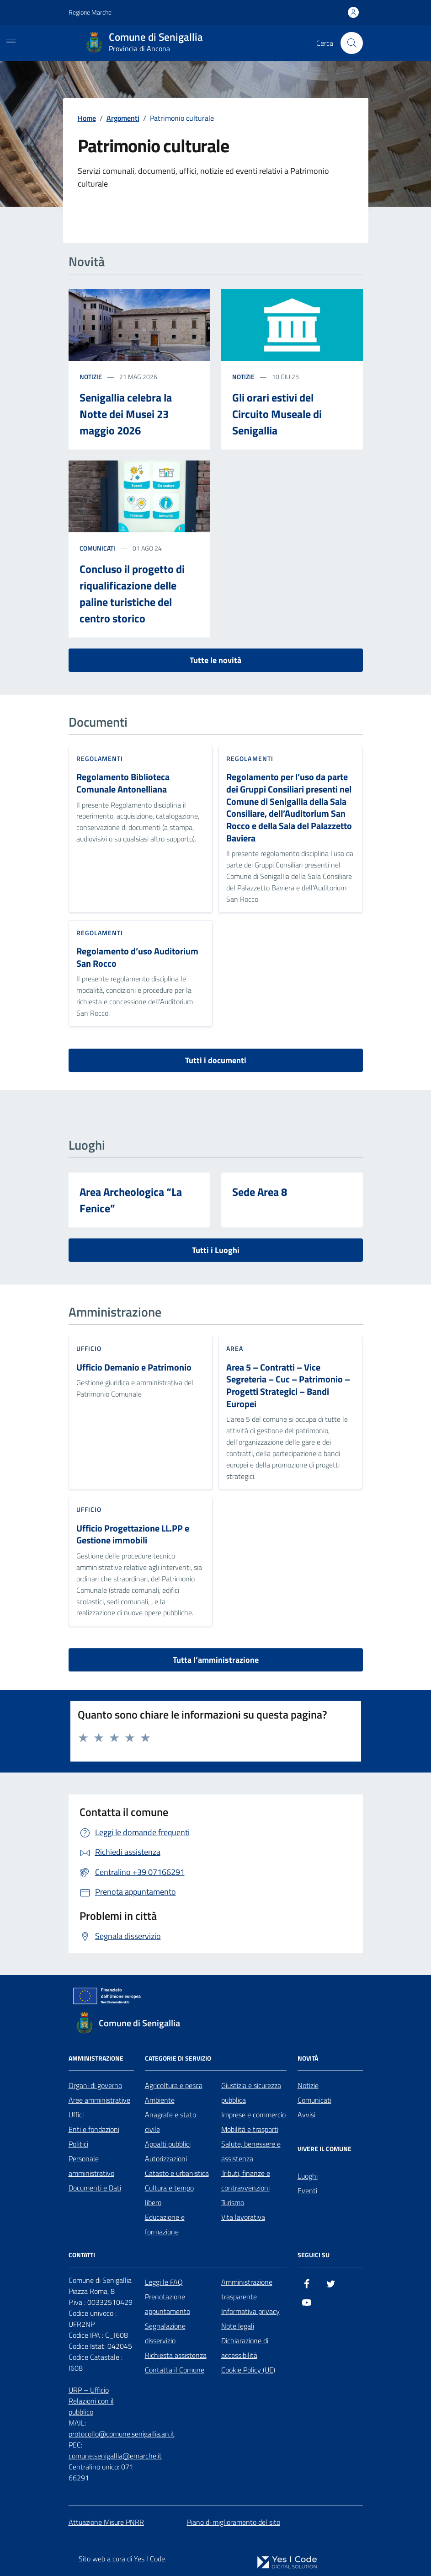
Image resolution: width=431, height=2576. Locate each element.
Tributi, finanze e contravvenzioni (245, 2180)
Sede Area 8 (259, 1192)
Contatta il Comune (174, 2369)
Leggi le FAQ (164, 2281)
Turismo (232, 2202)
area (234, 1348)
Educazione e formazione (165, 2224)
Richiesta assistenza (176, 2355)
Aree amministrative (99, 2099)
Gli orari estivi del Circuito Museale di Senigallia (277, 414)
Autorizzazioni (166, 2158)
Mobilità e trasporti (249, 2129)
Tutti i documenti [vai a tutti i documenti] (215, 1060)
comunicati (97, 548)
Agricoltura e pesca (173, 2085)
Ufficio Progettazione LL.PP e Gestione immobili (132, 1534)
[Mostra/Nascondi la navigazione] (10, 42)
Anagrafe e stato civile (170, 2122)
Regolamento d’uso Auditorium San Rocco (137, 957)
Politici (78, 2143)
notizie (91, 376)
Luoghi (308, 2175)
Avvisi (306, 2114)
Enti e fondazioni (94, 2129)
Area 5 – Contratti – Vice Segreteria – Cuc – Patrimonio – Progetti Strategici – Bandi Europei (288, 1385)
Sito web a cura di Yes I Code (122, 2558)
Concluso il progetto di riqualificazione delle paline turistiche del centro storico (132, 594)
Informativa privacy (250, 2311)
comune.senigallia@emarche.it (115, 2455)
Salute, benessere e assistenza (251, 2151)
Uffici (76, 2114)
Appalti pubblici (168, 2143)
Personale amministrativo (91, 2166)
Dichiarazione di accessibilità (244, 2348)
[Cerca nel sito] (351, 43)
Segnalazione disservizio (165, 2333)
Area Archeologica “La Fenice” (131, 1200)
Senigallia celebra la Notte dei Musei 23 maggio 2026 (126, 414)
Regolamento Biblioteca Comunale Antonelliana (123, 783)
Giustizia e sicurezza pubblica (251, 2092)
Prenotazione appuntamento (167, 2304)
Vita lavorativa (243, 2217)
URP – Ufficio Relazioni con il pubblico (91, 2400)
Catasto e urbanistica (177, 2173)
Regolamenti (99, 758)
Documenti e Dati (95, 2187)
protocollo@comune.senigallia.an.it (122, 2433)
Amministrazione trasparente (246, 2289)
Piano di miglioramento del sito (233, 2522)
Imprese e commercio (253, 2114)
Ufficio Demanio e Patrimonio (134, 1367)
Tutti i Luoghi (215, 1250)
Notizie (308, 2085)
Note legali (237, 2325)
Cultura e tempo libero (169, 2195)
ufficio (89, 1348)
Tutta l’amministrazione (216, 1660)
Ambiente (160, 2099)
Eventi (307, 2190)
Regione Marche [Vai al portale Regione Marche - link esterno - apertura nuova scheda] (90, 12)
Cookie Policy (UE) (248, 2369)
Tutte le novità (215, 660)
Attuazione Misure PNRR (106, 2522)
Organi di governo (95, 2085)
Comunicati (314, 2099)
